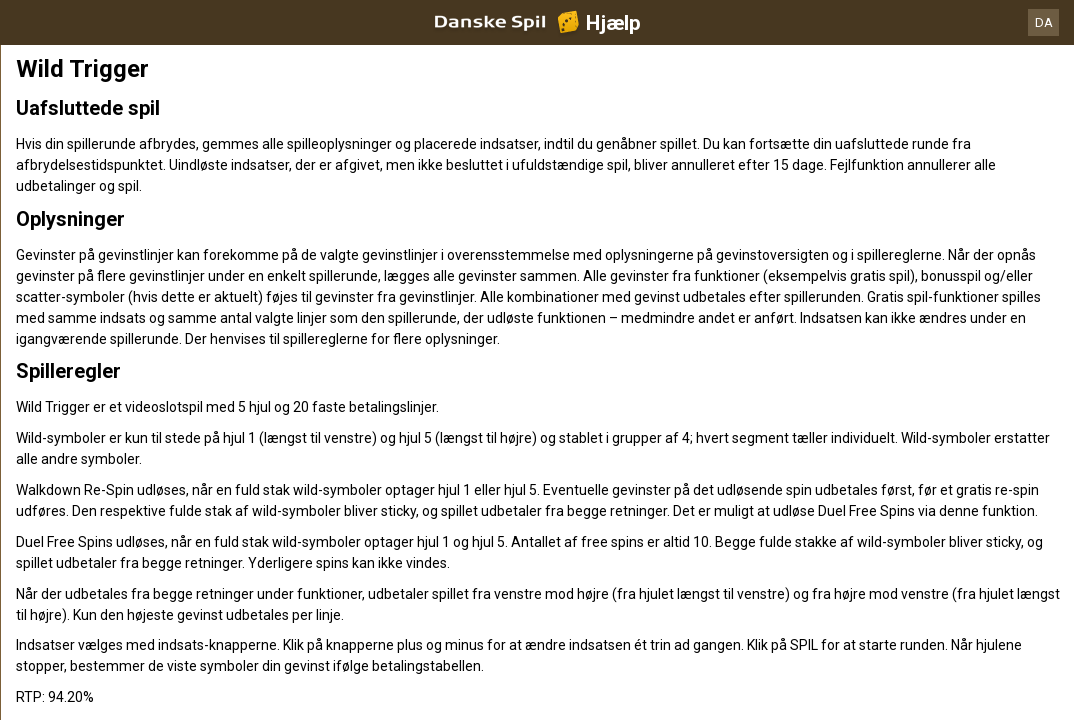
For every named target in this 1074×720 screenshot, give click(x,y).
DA (1044, 22)
